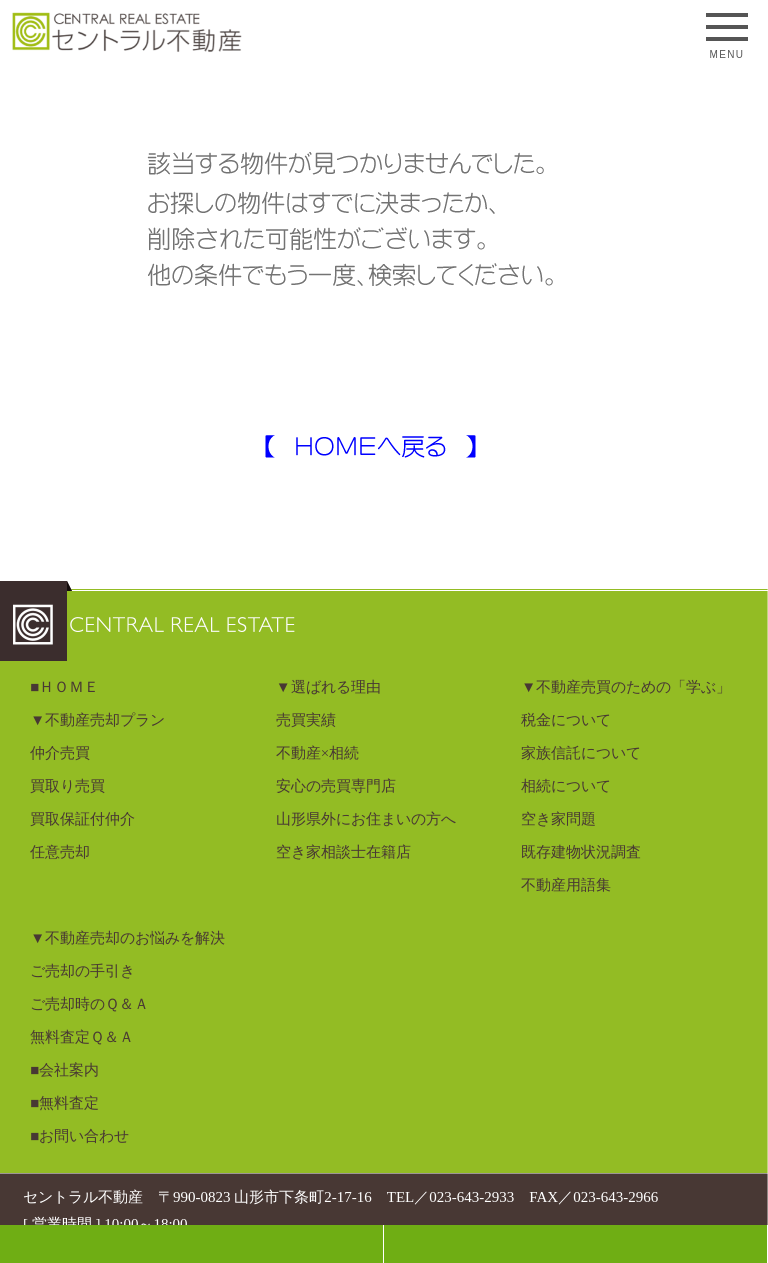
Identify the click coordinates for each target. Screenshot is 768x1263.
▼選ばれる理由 (328, 687)
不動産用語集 (566, 885)
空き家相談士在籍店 (343, 852)
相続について (566, 786)
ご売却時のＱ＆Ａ (89, 1004)
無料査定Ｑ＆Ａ (82, 1037)
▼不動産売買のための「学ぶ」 (626, 687)
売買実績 (306, 720)
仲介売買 (60, 753)
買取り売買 (67, 786)
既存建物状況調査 (581, 852)
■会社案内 (64, 1070)
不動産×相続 (317, 753)
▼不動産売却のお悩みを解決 (127, 938)
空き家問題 (558, 819)
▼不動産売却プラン (97, 720)
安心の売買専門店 (336, 786)
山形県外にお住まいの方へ (366, 819)
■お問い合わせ (79, 1136)
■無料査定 (64, 1103)
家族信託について (581, 753)
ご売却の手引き (82, 971)
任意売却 (60, 852)
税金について (566, 720)
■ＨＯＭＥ (64, 687)
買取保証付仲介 (82, 819)
